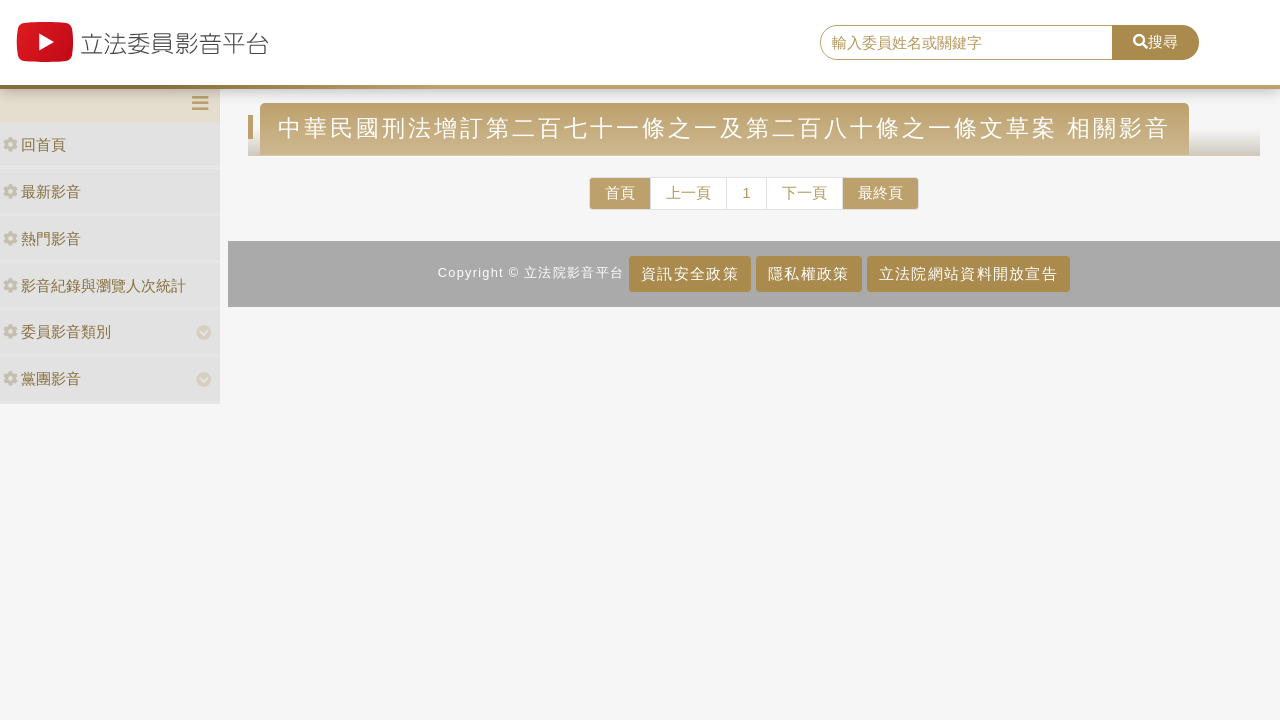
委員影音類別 (57, 331)
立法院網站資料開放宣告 (968, 273)
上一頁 (688, 192)
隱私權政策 (808, 273)
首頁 (620, 192)
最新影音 (42, 191)
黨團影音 (42, 378)
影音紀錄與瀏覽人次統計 (94, 285)
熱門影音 (42, 238)
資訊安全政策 (690, 273)
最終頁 (880, 192)
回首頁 (34, 144)
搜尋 (1155, 41)
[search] (966, 43)
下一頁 (804, 192)
